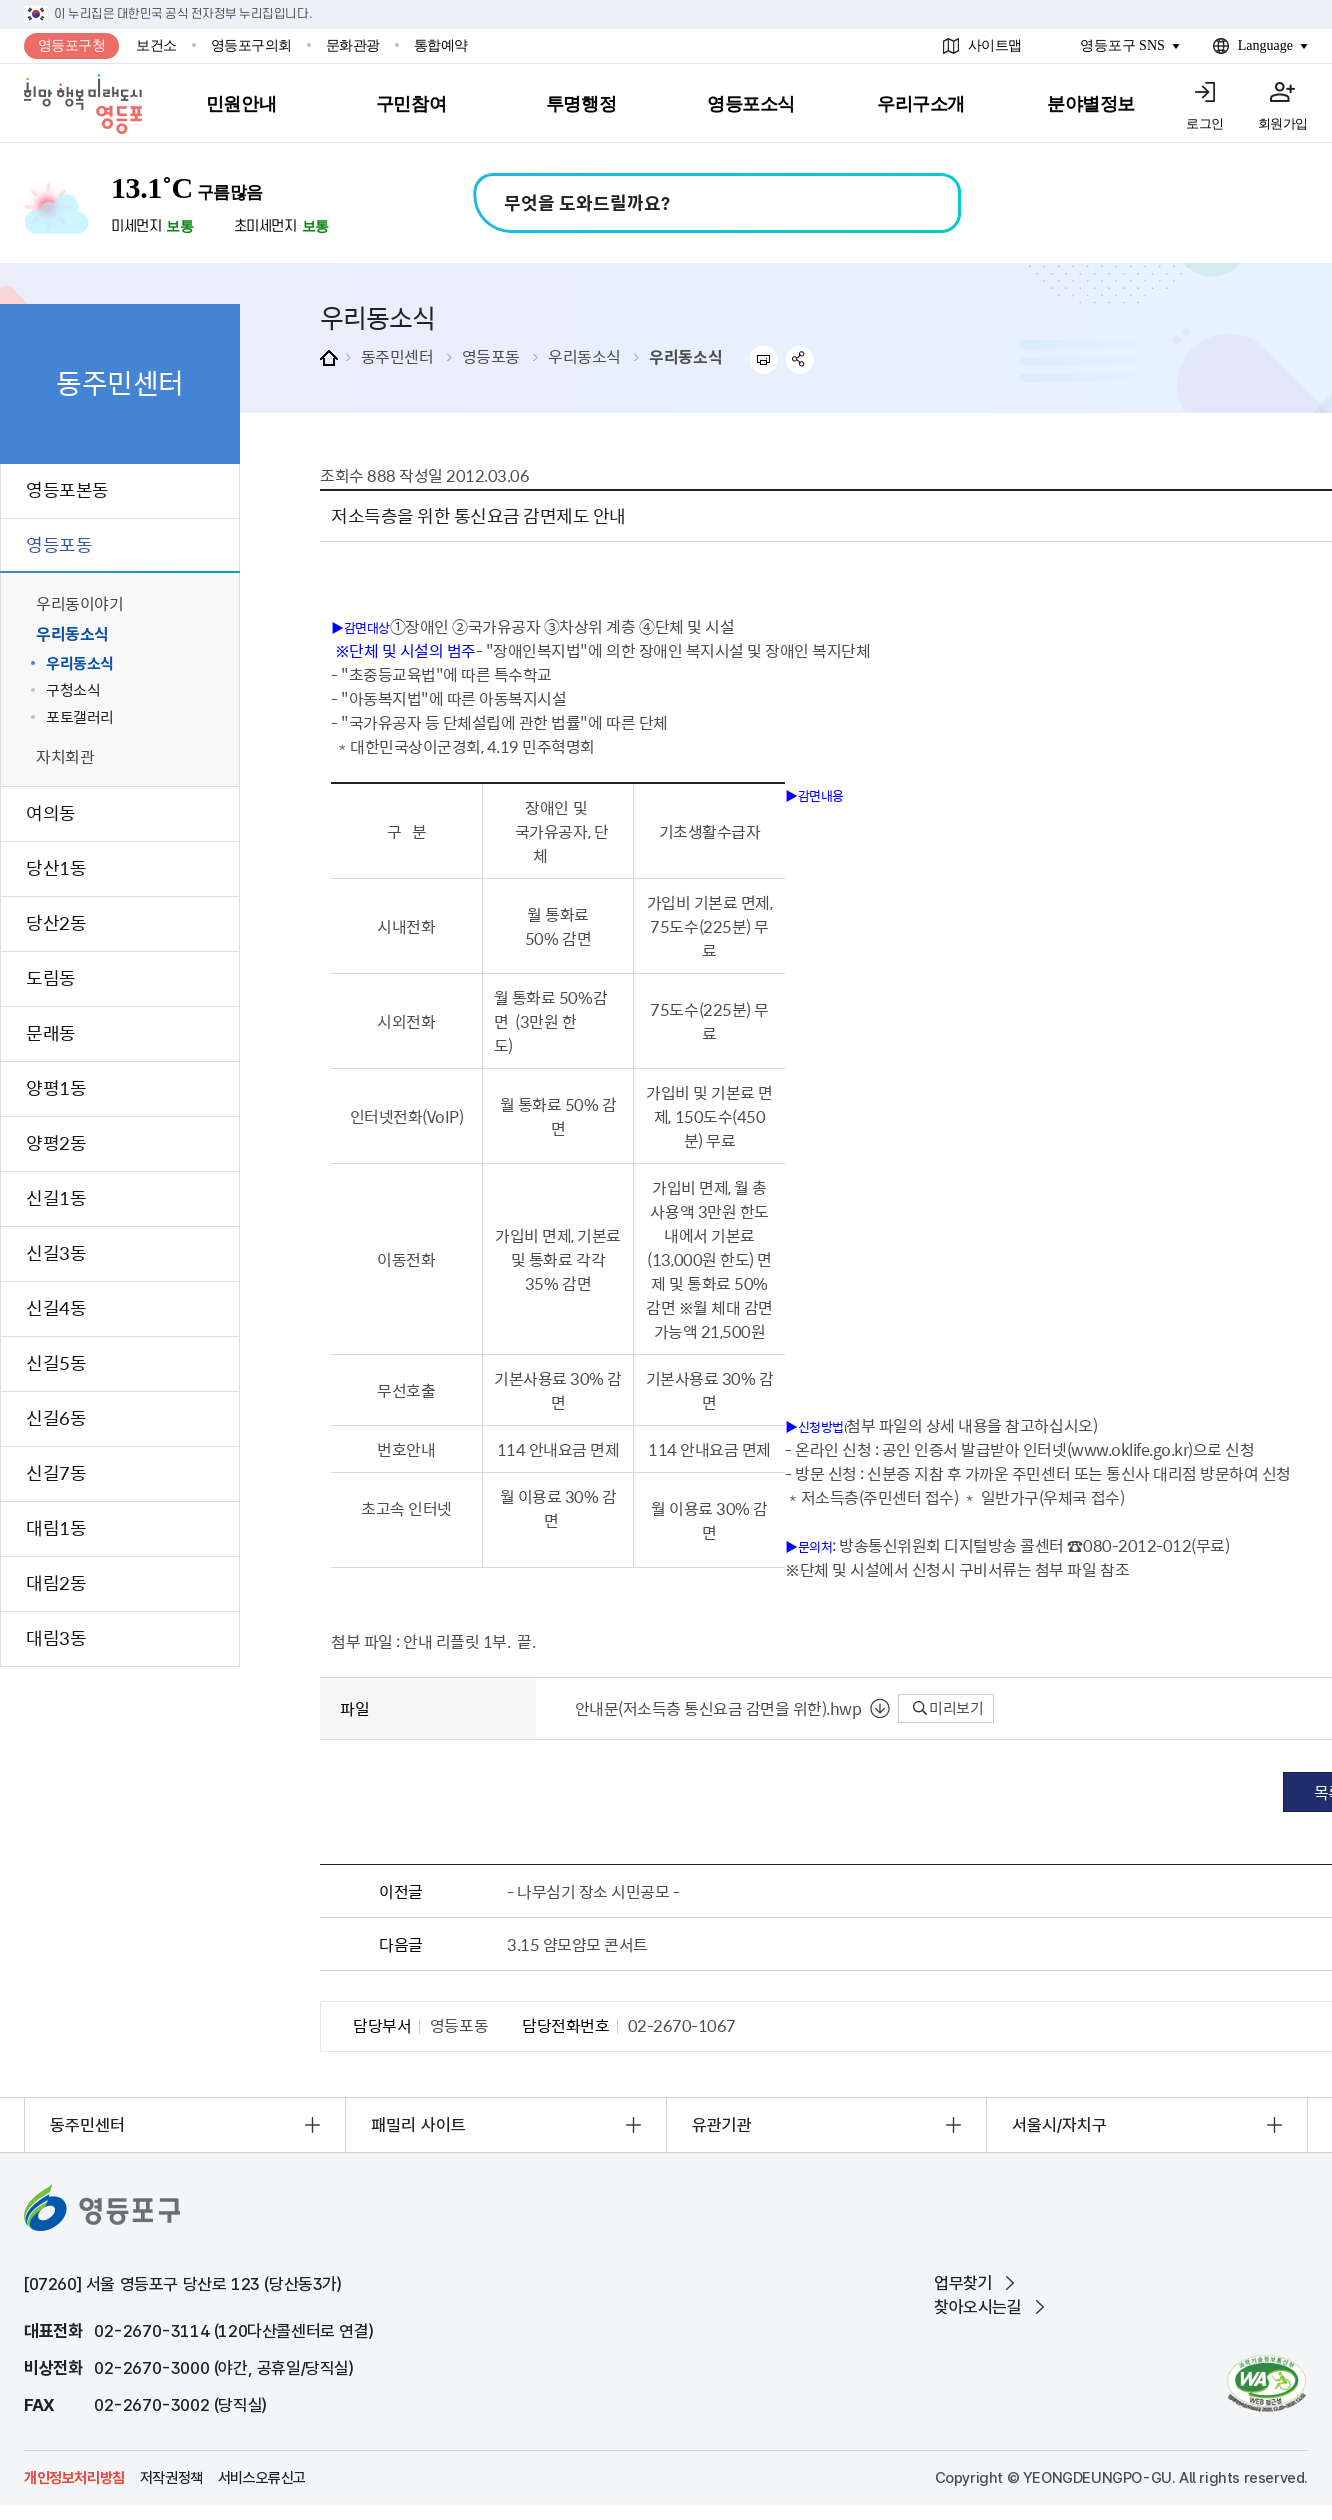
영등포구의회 (251, 45)
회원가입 (1283, 123)
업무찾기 (963, 2283)
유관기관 (722, 2125)
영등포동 (491, 356)
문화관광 (353, 45)
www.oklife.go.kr (1129, 1449)
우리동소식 (584, 356)
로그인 (1205, 123)
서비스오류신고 (262, 2478)
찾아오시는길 (978, 2307)
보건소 (156, 45)
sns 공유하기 (800, 359)
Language (1265, 45)
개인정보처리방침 (74, 2478)
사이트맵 (995, 45)
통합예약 (441, 45)
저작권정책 (171, 2478)
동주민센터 (397, 356)
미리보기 (948, 1708)
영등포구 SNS (1122, 45)
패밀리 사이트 (418, 2125)
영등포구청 (72, 45)
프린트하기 (763, 359)
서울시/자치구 (1059, 2125)
